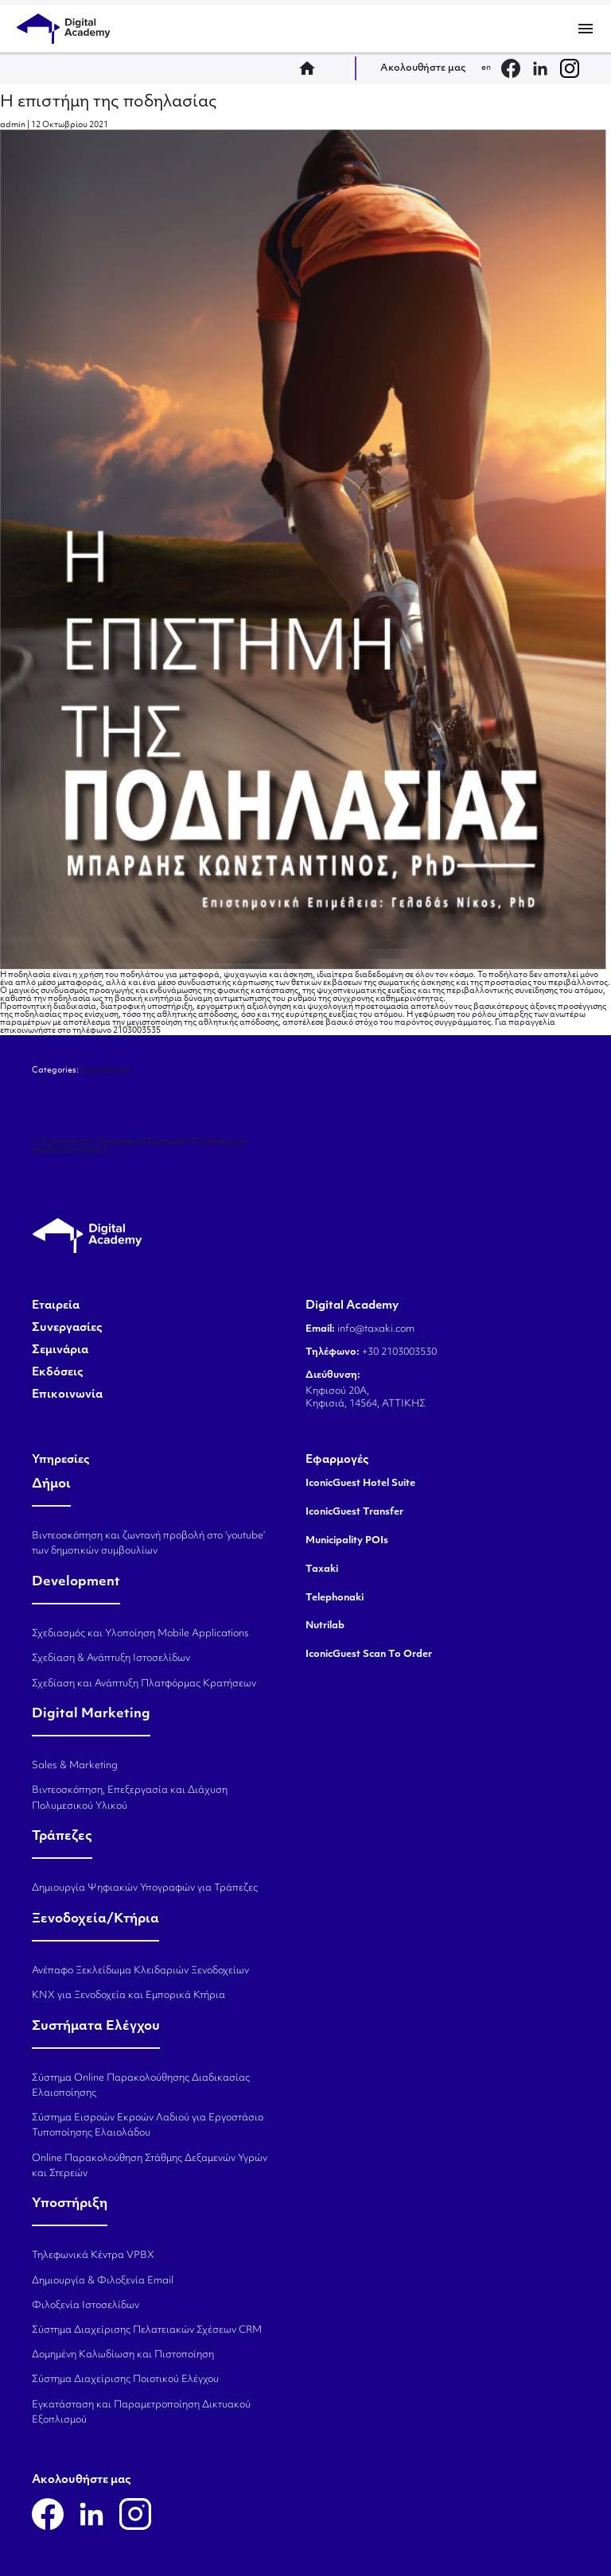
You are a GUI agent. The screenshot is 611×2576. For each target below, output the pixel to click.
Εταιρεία (56, 1306)
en (486, 68)
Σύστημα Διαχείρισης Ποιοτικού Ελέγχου (125, 2379)
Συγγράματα (105, 1070)
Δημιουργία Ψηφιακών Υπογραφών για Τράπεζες (145, 1888)
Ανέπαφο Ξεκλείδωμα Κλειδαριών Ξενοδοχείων (140, 1971)
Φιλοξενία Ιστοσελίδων (85, 2305)
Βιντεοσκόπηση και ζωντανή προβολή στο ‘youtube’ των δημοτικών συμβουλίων (148, 1543)
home (312, 68)
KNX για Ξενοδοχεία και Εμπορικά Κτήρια (128, 1995)
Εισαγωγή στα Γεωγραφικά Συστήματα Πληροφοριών (139, 1142)
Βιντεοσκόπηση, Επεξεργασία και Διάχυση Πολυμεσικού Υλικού (130, 1798)
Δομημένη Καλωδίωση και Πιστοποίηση (123, 2355)
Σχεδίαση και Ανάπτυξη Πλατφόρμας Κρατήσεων (144, 1684)
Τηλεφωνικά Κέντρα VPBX (93, 2255)
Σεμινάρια (60, 1350)
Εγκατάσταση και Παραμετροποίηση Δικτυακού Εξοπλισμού (141, 2412)
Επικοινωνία (67, 1395)
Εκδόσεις (58, 1373)
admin (12, 125)
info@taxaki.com (375, 1329)
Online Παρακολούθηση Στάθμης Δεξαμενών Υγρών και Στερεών (149, 2166)
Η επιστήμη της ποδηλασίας (108, 103)
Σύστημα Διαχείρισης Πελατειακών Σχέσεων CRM (147, 2330)
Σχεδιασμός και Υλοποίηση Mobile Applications (140, 1634)
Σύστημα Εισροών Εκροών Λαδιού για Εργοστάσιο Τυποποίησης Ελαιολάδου (147, 2125)
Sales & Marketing (75, 1766)
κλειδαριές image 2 (74, 1150)
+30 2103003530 (398, 1352)
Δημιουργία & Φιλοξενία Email (102, 2281)
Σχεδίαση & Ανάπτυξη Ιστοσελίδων (111, 1658)
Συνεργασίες (67, 1328)
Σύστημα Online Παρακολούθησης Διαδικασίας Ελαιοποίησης (141, 2086)
